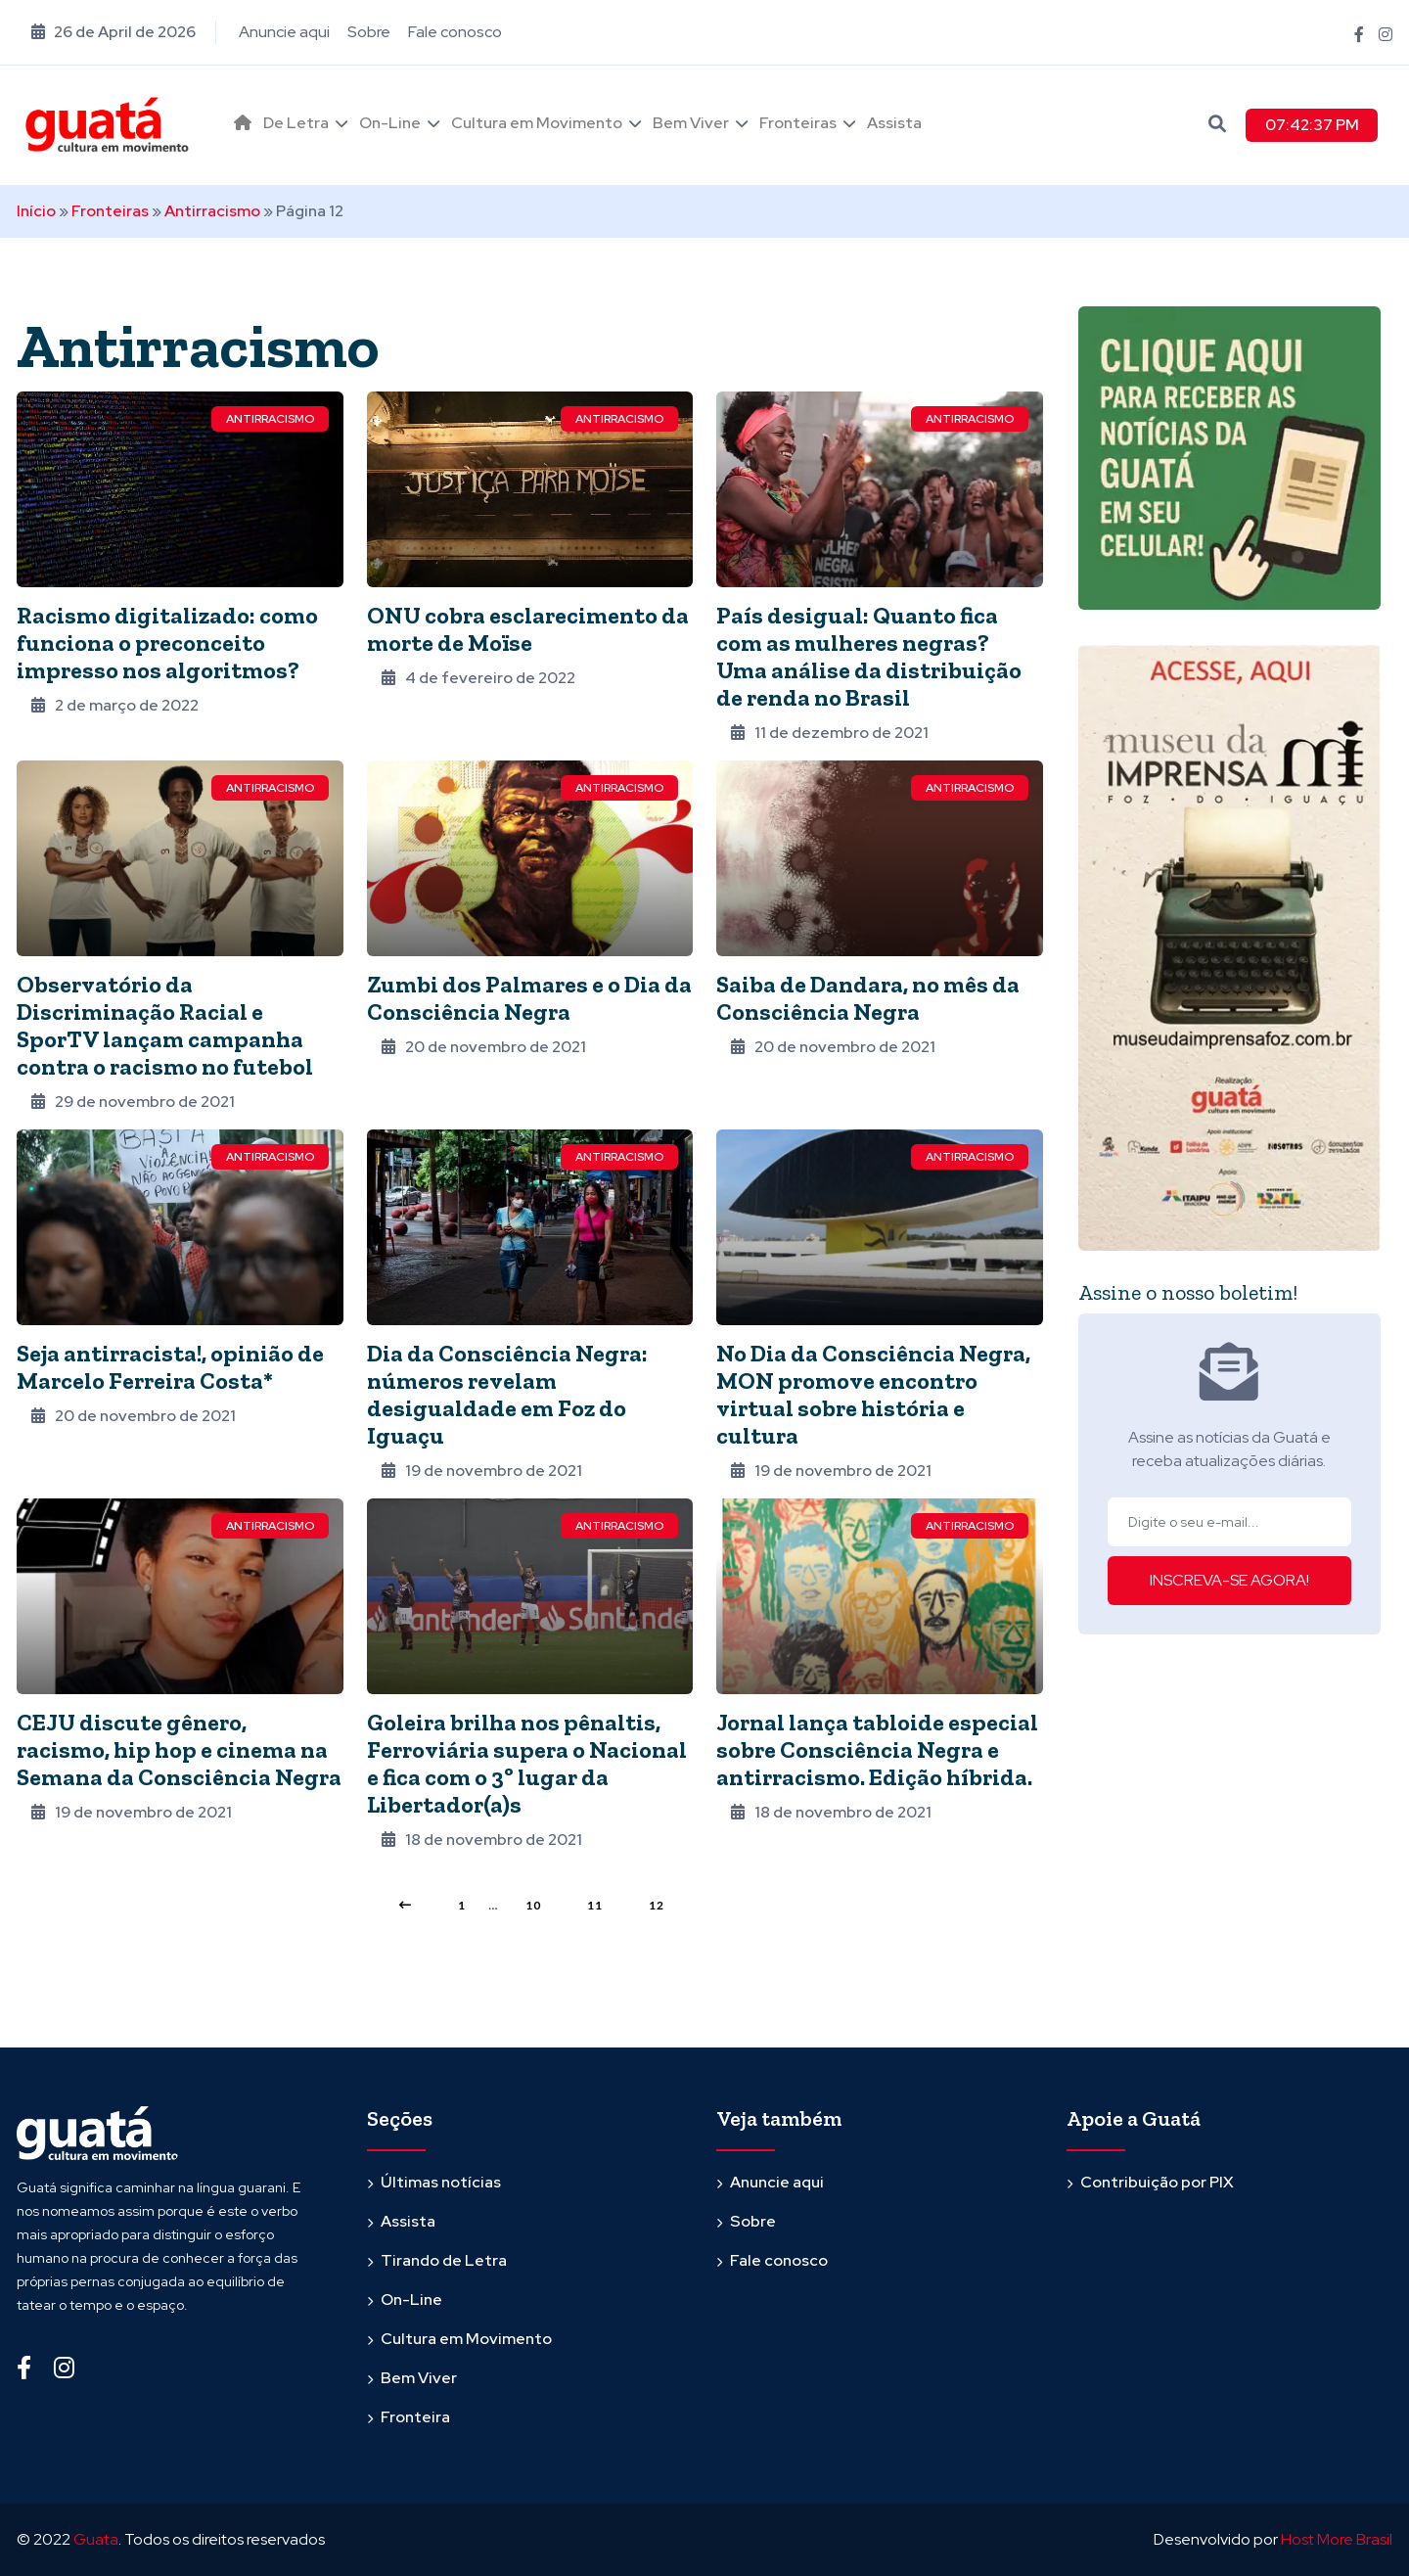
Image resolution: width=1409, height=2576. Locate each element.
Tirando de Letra (444, 2260)
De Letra (296, 123)
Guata (95, 2539)
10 (533, 1905)
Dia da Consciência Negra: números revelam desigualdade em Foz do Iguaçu (507, 1394)
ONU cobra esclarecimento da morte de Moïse (528, 629)
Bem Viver (691, 123)
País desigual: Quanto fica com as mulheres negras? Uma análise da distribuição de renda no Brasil (869, 656)
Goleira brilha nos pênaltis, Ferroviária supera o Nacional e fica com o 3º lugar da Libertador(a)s (527, 1763)
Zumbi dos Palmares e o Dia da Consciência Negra (529, 998)
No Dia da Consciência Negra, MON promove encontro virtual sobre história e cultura (873, 1394)
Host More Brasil (1336, 2539)
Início (36, 211)
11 (595, 1905)
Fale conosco (455, 32)
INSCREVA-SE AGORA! (1229, 1580)
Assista (894, 123)
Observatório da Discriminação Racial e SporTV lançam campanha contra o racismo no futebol (165, 1025)
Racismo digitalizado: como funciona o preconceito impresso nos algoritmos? (167, 642)
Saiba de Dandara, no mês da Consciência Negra (868, 998)
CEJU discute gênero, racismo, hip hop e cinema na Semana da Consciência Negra (179, 1749)
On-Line (390, 123)
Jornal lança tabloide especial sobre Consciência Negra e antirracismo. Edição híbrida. (877, 1749)
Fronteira (415, 2417)
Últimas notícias (441, 2182)
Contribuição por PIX (1157, 2182)
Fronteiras (798, 123)
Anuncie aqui (284, 32)
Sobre (368, 32)
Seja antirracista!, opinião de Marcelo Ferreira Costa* (170, 1367)
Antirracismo (212, 211)
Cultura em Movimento (536, 123)
